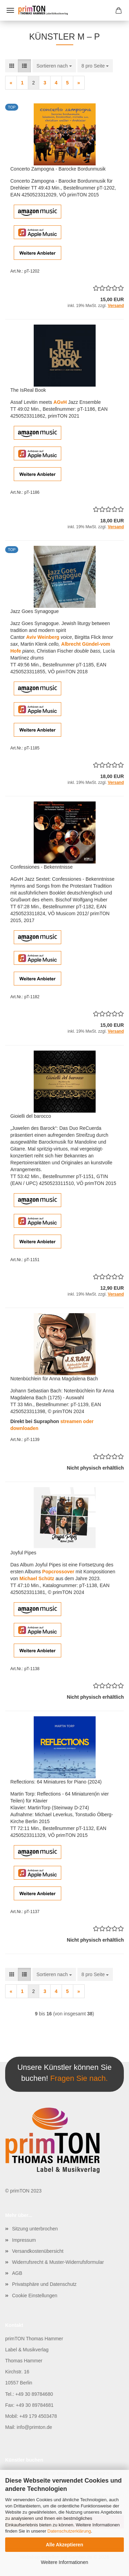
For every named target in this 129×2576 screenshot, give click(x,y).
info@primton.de (34, 2427)
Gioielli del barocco (30, 1116)
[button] (11, 65)
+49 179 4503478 (38, 2416)
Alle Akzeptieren (64, 2544)
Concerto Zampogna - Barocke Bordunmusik (58, 169)
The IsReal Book (28, 390)
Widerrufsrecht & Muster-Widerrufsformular (58, 2262)
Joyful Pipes (23, 1552)
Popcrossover (58, 1571)
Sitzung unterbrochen (35, 2228)
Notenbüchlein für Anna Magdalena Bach (54, 1378)
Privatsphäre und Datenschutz (44, 2284)
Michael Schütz (36, 1578)
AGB (17, 2273)
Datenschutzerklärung (69, 2531)
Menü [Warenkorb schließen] (10, 10)
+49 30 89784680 (34, 2394)
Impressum (24, 2240)
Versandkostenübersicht (37, 2251)
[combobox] (54, 65)
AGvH (60, 402)
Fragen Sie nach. (79, 2078)
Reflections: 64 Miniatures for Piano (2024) (55, 1782)
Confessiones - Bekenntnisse (41, 867)
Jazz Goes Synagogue (34, 611)
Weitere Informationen (64, 2562)
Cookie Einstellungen (34, 2295)
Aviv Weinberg (42, 637)
